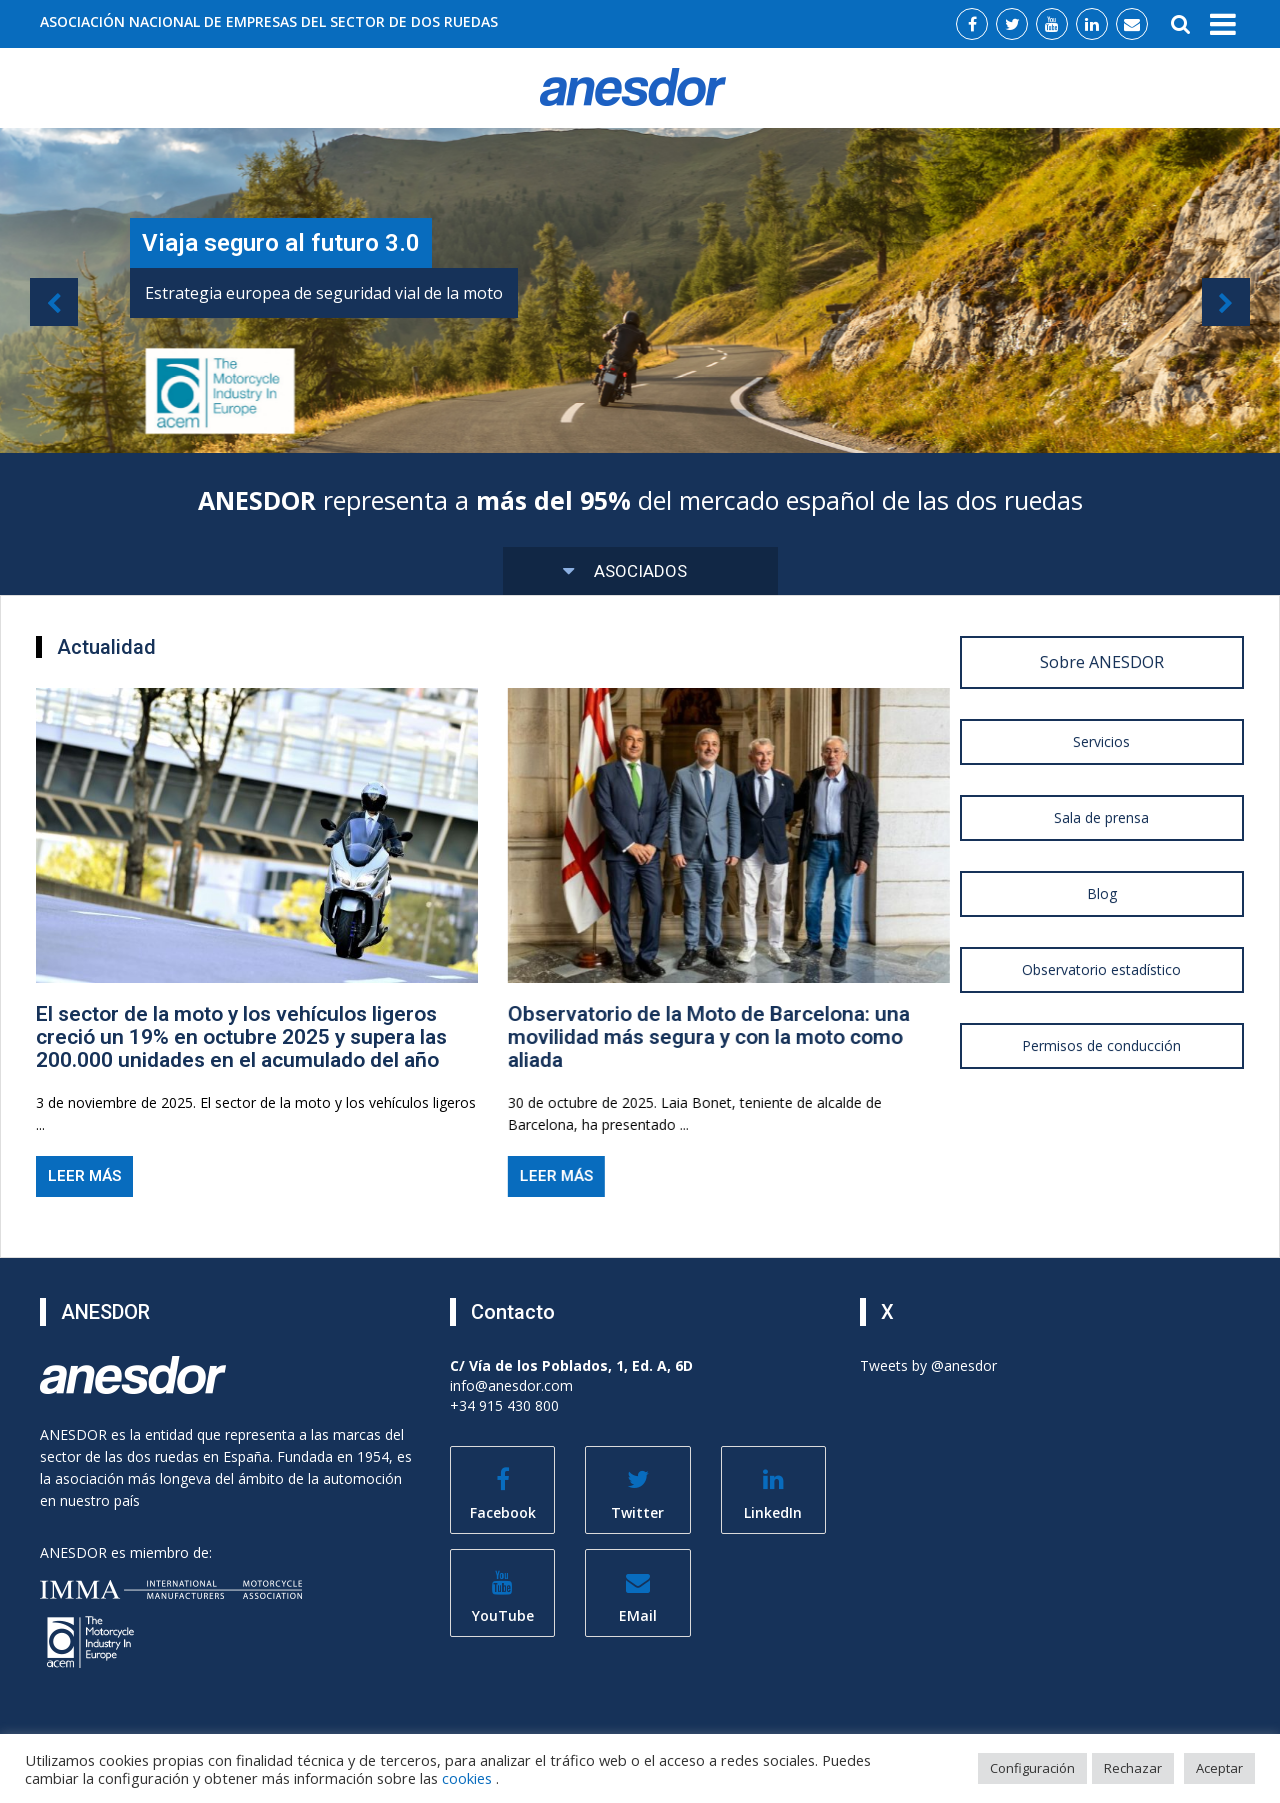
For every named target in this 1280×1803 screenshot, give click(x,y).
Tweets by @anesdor (928, 1365)
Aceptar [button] (1219, 1768)
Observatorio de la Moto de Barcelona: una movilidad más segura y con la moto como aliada (705, 1037)
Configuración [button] (1032, 1768)
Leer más (82, 1176)
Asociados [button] (626, 571)
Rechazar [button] (1133, 1768)
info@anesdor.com (511, 1385)
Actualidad (106, 647)
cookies (469, 1778)
